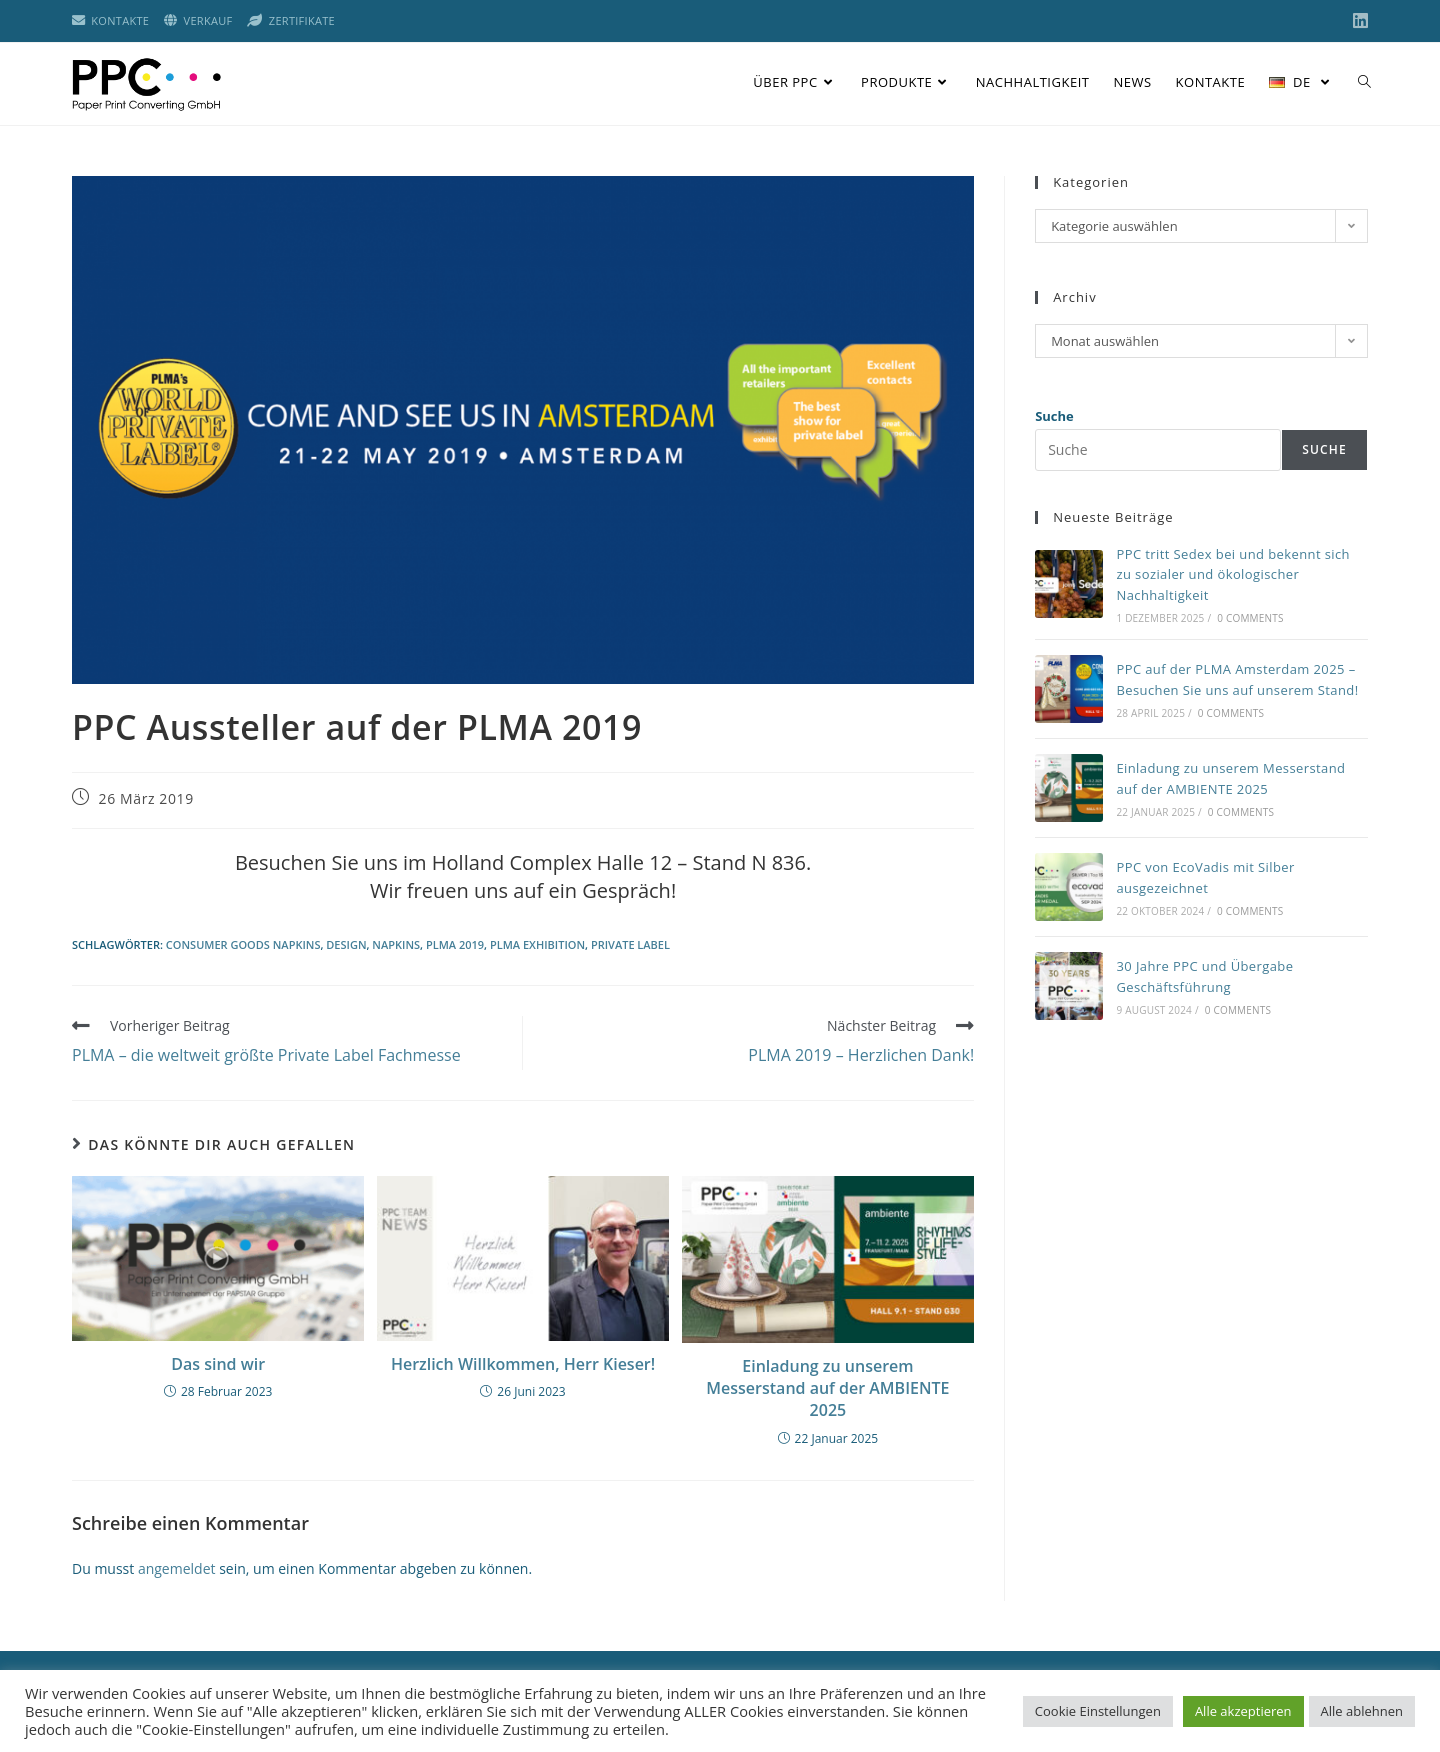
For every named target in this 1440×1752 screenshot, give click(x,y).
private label (630, 944)
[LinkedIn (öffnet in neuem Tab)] (1357, 21)
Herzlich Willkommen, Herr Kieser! (523, 1364)
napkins (396, 944)
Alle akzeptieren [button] (1243, 1711)
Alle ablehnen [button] (1362, 1711)
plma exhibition (537, 944)
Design (346, 944)
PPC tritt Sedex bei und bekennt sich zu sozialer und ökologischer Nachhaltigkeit (1233, 575)
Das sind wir (218, 1364)
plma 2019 (455, 944)
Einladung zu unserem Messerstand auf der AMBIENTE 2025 (827, 1388)
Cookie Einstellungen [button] (1098, 1711)
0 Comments (1250, 618)
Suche (1054, 416)
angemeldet (177, 1568)
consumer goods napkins (243, 944)
